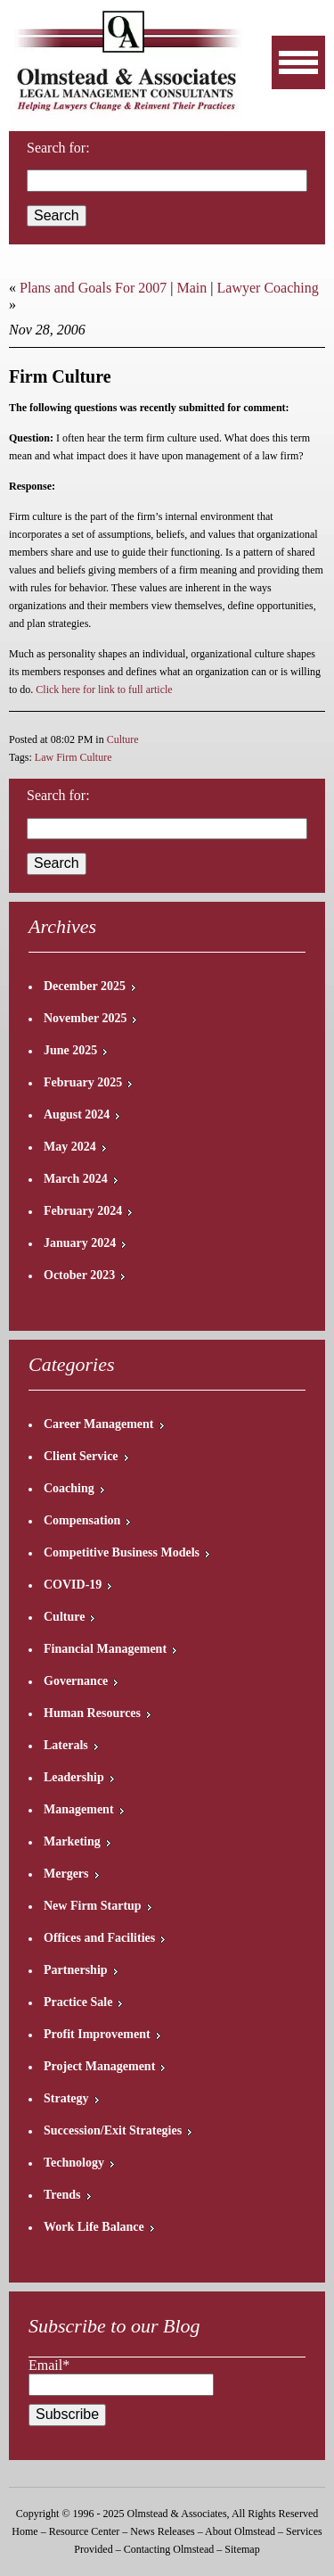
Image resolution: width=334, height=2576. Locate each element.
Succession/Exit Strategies (113, 2130)
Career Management (99, 1424)
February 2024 (83, 1211)
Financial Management (105, 1648)
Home (24, 2531)
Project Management (99, 2066)
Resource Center (84, 2531)
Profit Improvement (97, 2034)
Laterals (66, 1745)
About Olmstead (240, 2531)
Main (192, 287)
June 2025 (70, 1050)
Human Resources (92, 1713)
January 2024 (80, 1243)
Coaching (69, 1488)
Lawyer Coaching (268, 287)
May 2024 (70, 1146)
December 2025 (85, 986)
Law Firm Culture (73, 757)
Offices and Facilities (99, 1937)
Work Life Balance (94, 2226)
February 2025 (83, 1082)
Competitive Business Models (122, 1552)
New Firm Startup (93, 1905)
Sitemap (241, 2549)
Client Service (81, 1456)
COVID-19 (73, 1584)
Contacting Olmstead (169, 2549)
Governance (76, 1681)
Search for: (58, 795)
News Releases (162, 2531)
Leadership (74, 1777)
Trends (62, 2194)
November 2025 (85, 1018)
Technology (74, 2162)
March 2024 (76, 1178)
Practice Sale (78, 2002)
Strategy (66, 2098)
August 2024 (77, 1114)
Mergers (66, 1873)
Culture (123, 739)
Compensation (82, 1520)
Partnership (76, 1970)
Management (79, 1809)
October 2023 (79, 1275)
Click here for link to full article (104, 689)
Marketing (72, 1841)
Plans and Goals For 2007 (93, 287)
